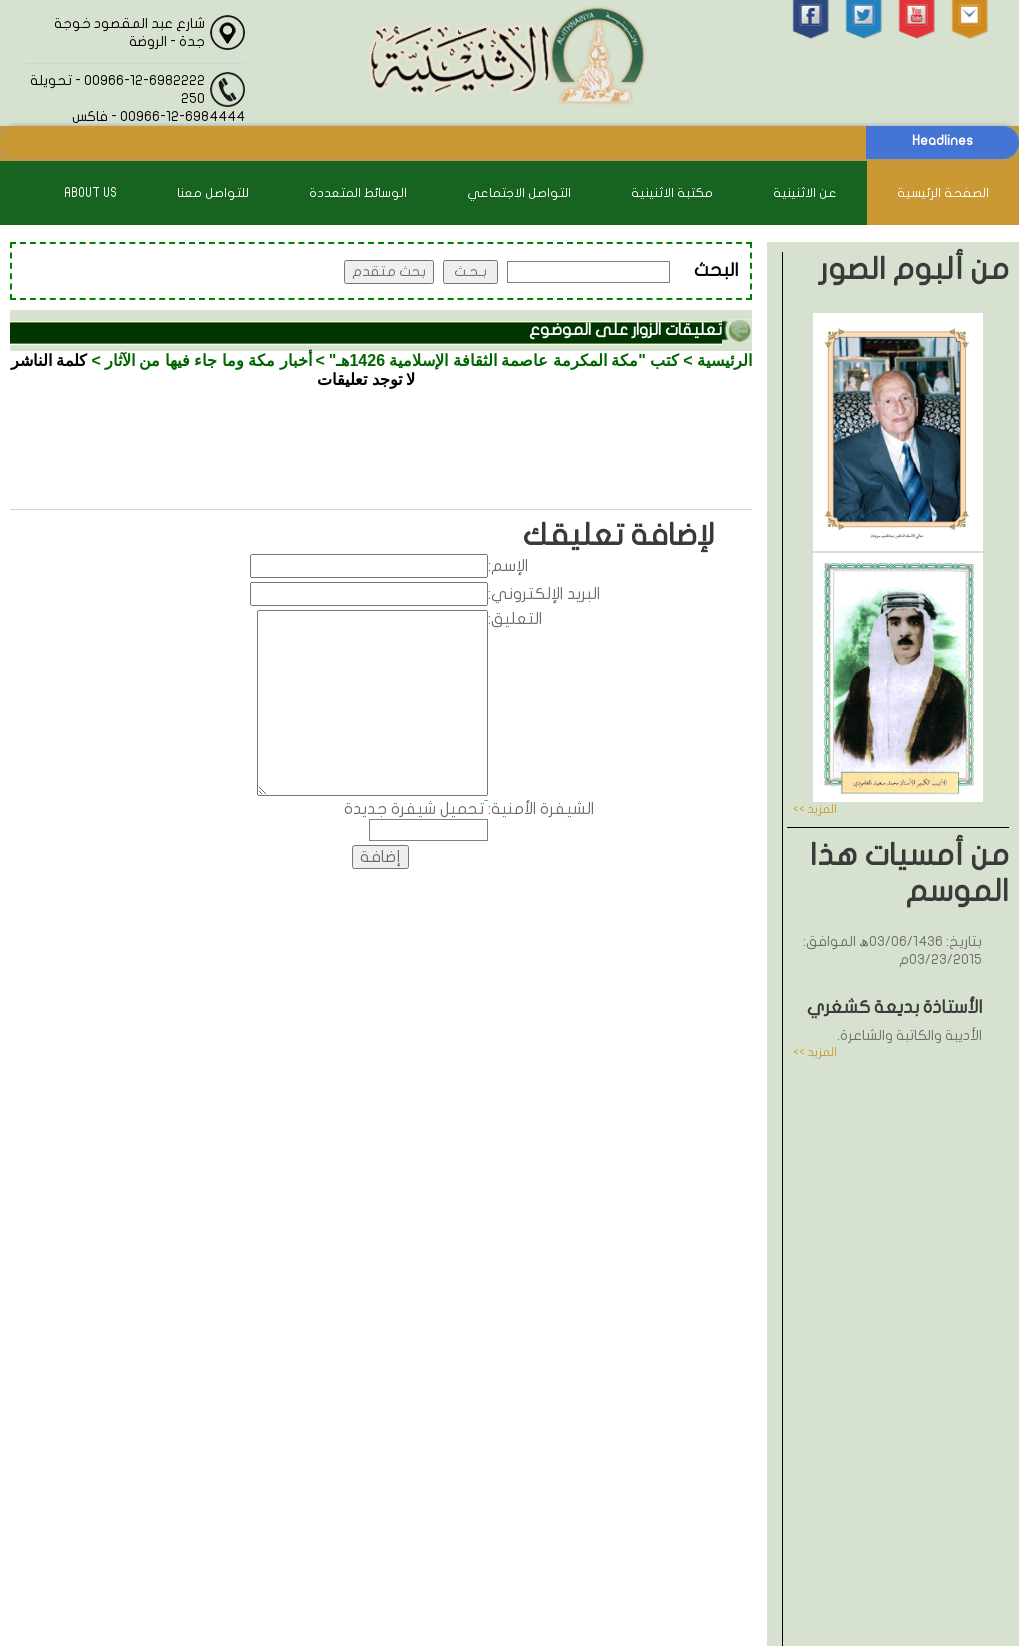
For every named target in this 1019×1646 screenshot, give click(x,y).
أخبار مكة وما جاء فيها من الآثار (208, 360)
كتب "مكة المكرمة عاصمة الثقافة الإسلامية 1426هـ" (504, 360)
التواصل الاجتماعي (519, 193)
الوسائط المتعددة (358, 193)
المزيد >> (815, 809)
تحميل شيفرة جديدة (414, 809)
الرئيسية (724, 360)
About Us (90, 193)
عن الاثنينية (805, 193)
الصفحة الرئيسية (943, 193)
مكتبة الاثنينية (672, 193)
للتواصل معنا (213, 193)
